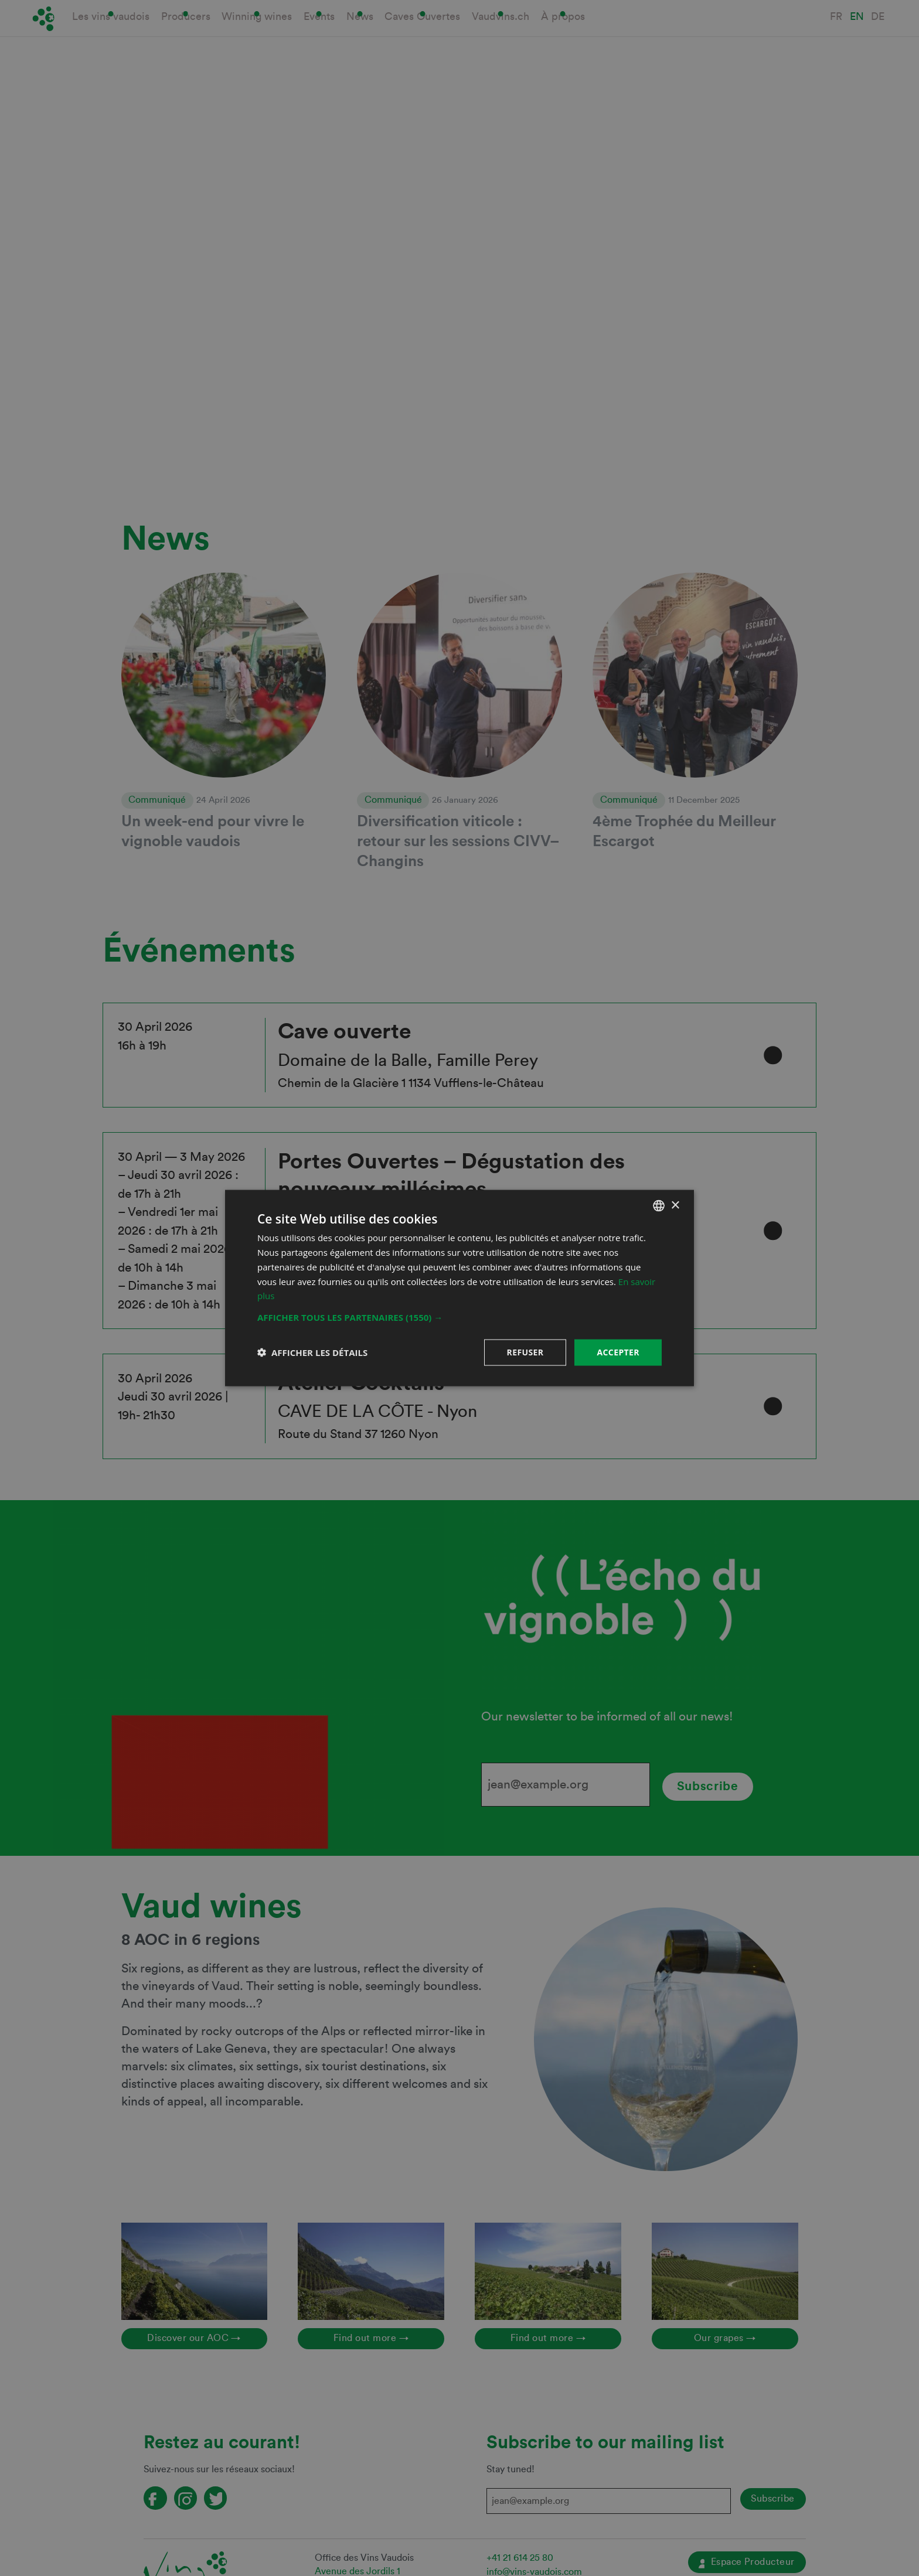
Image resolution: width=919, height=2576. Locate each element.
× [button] (674, 1205)
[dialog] (459, 1288)
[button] (459, 1317)
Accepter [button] (618, 1352)
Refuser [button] (525, 1352)
